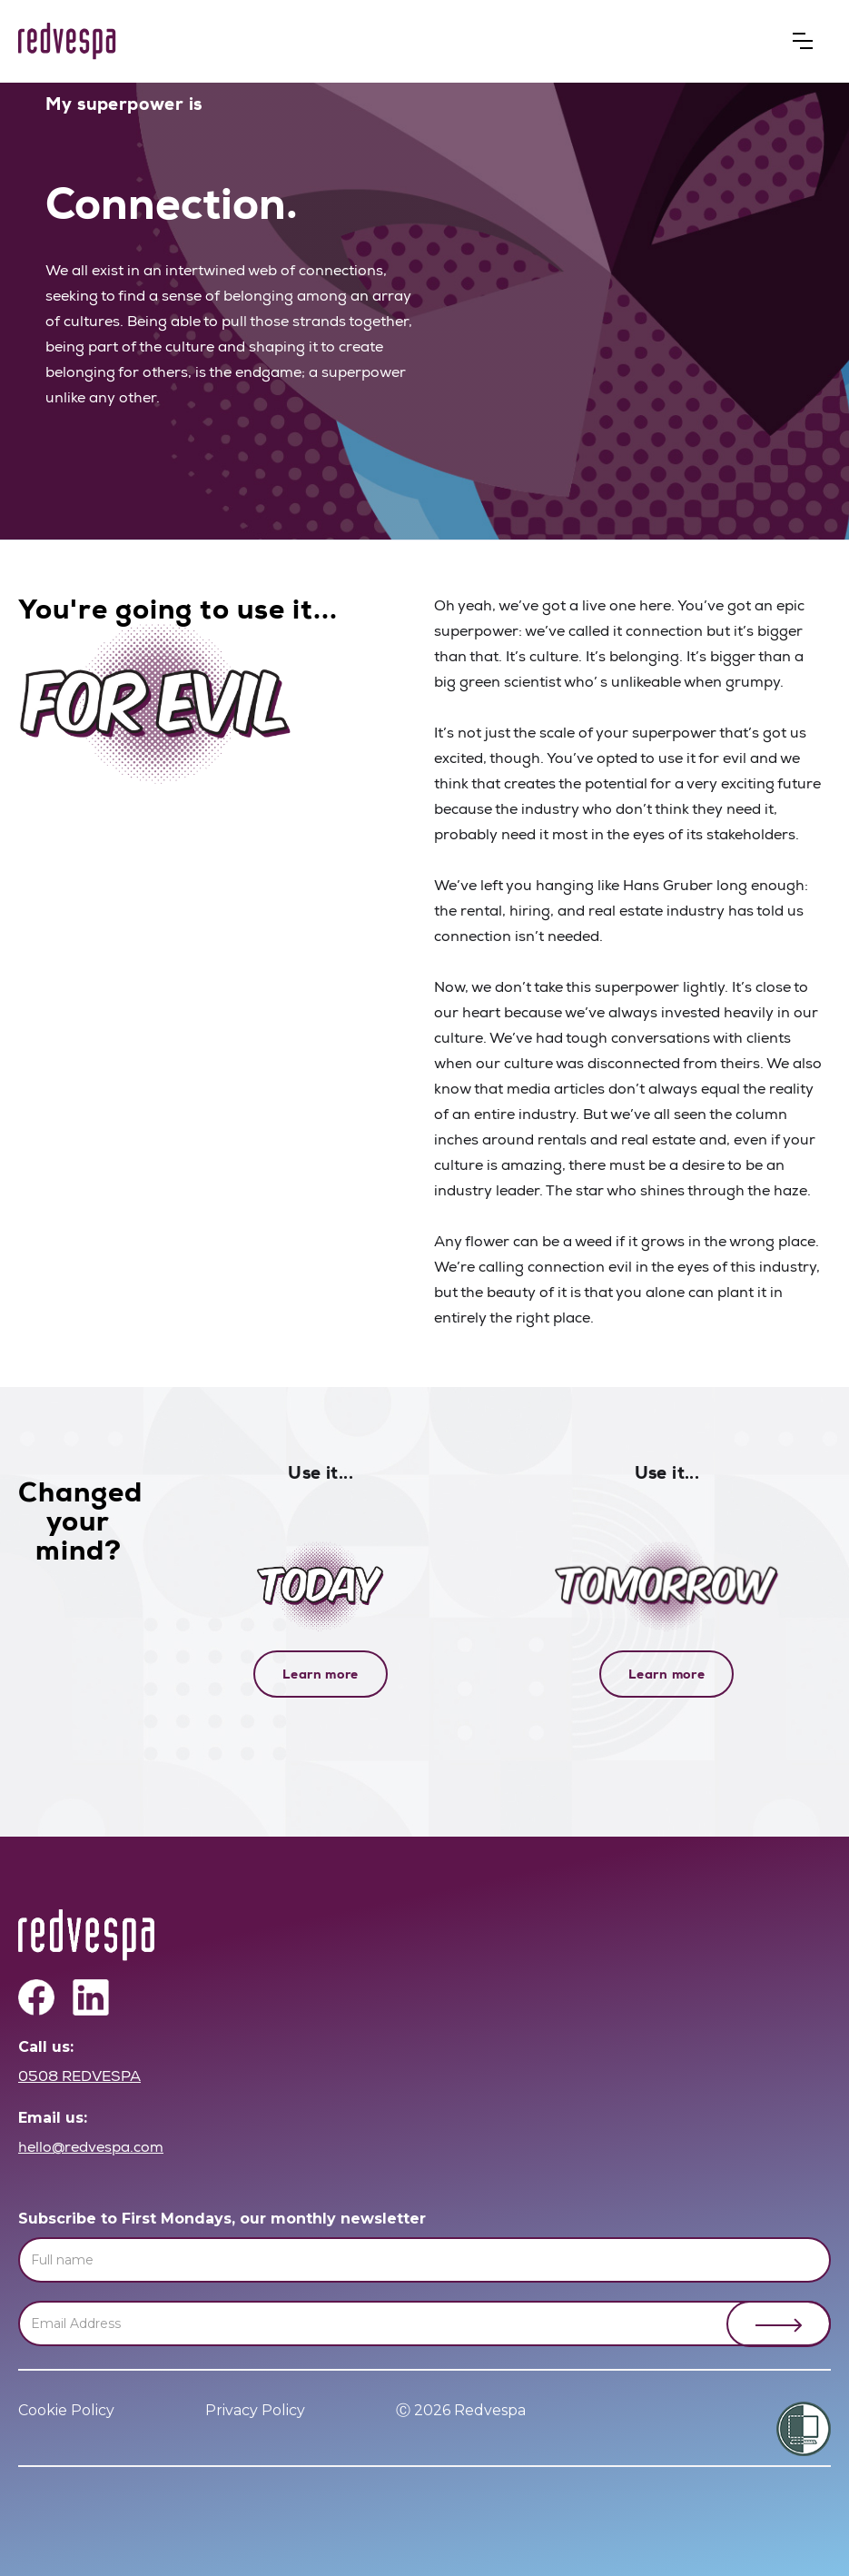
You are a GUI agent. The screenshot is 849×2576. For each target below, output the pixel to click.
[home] (67, 41)
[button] (803, 41)
